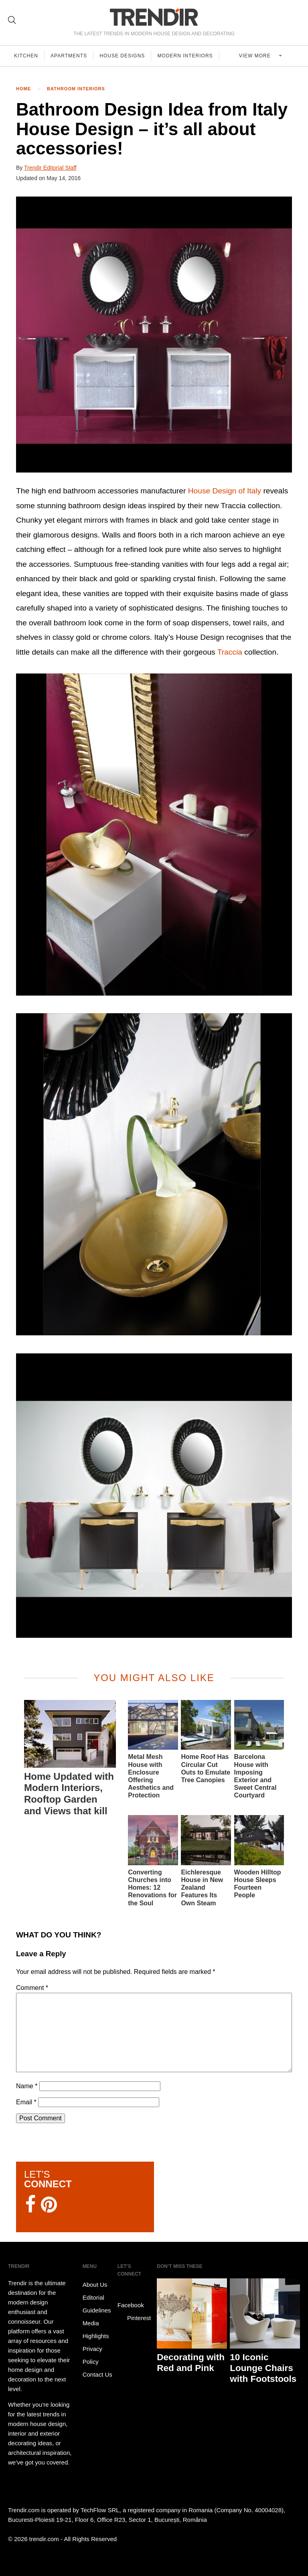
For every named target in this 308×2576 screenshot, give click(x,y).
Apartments (70, 56)
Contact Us (97, 2374)
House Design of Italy (224, 491)
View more (257, 56)
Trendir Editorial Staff (50, 167)
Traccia (229, 652)
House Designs (124, 56)
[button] (154, 335)
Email (26, 2102)
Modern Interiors (187, 56)
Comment (32, 1987)
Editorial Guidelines (97, 2304)
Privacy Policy (92, 2355)
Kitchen (26, 56)
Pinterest (134, 2318)
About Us (95, 2284)
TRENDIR (154, 17)
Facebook (131, 2299)
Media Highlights (96, 2329)
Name (26, 2086)
